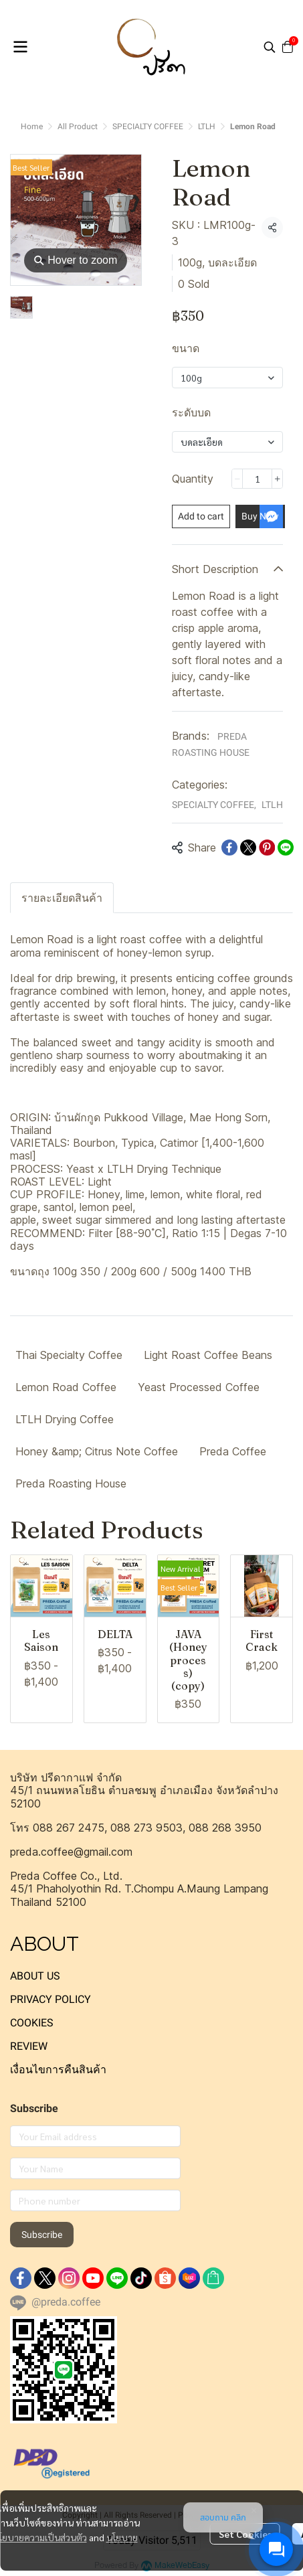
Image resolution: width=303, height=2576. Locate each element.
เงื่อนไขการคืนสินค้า (58, 2069)
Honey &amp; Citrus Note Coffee (96, 1451)
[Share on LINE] (286, 847)
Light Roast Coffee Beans (208, 1355)
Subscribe (41, 2234)
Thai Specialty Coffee (68, 1355)
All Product (78, 126)
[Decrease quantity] (237, 478)
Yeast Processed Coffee (199, 1387)
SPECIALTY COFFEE (147, 126)
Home (32, 126)
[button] (269, 46)
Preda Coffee (232, 1451)
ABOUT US (35, 1975)
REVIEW (28, 2046)
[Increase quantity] (277, 478)
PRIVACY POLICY (50, 1999)
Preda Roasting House (70, 1483)
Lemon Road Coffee (65, 1387)
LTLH (206, 126)
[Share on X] (248, 847)
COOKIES (32, 2022)
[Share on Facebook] (229, 847)
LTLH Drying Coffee (64, 1419)
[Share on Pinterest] (267, 847)
